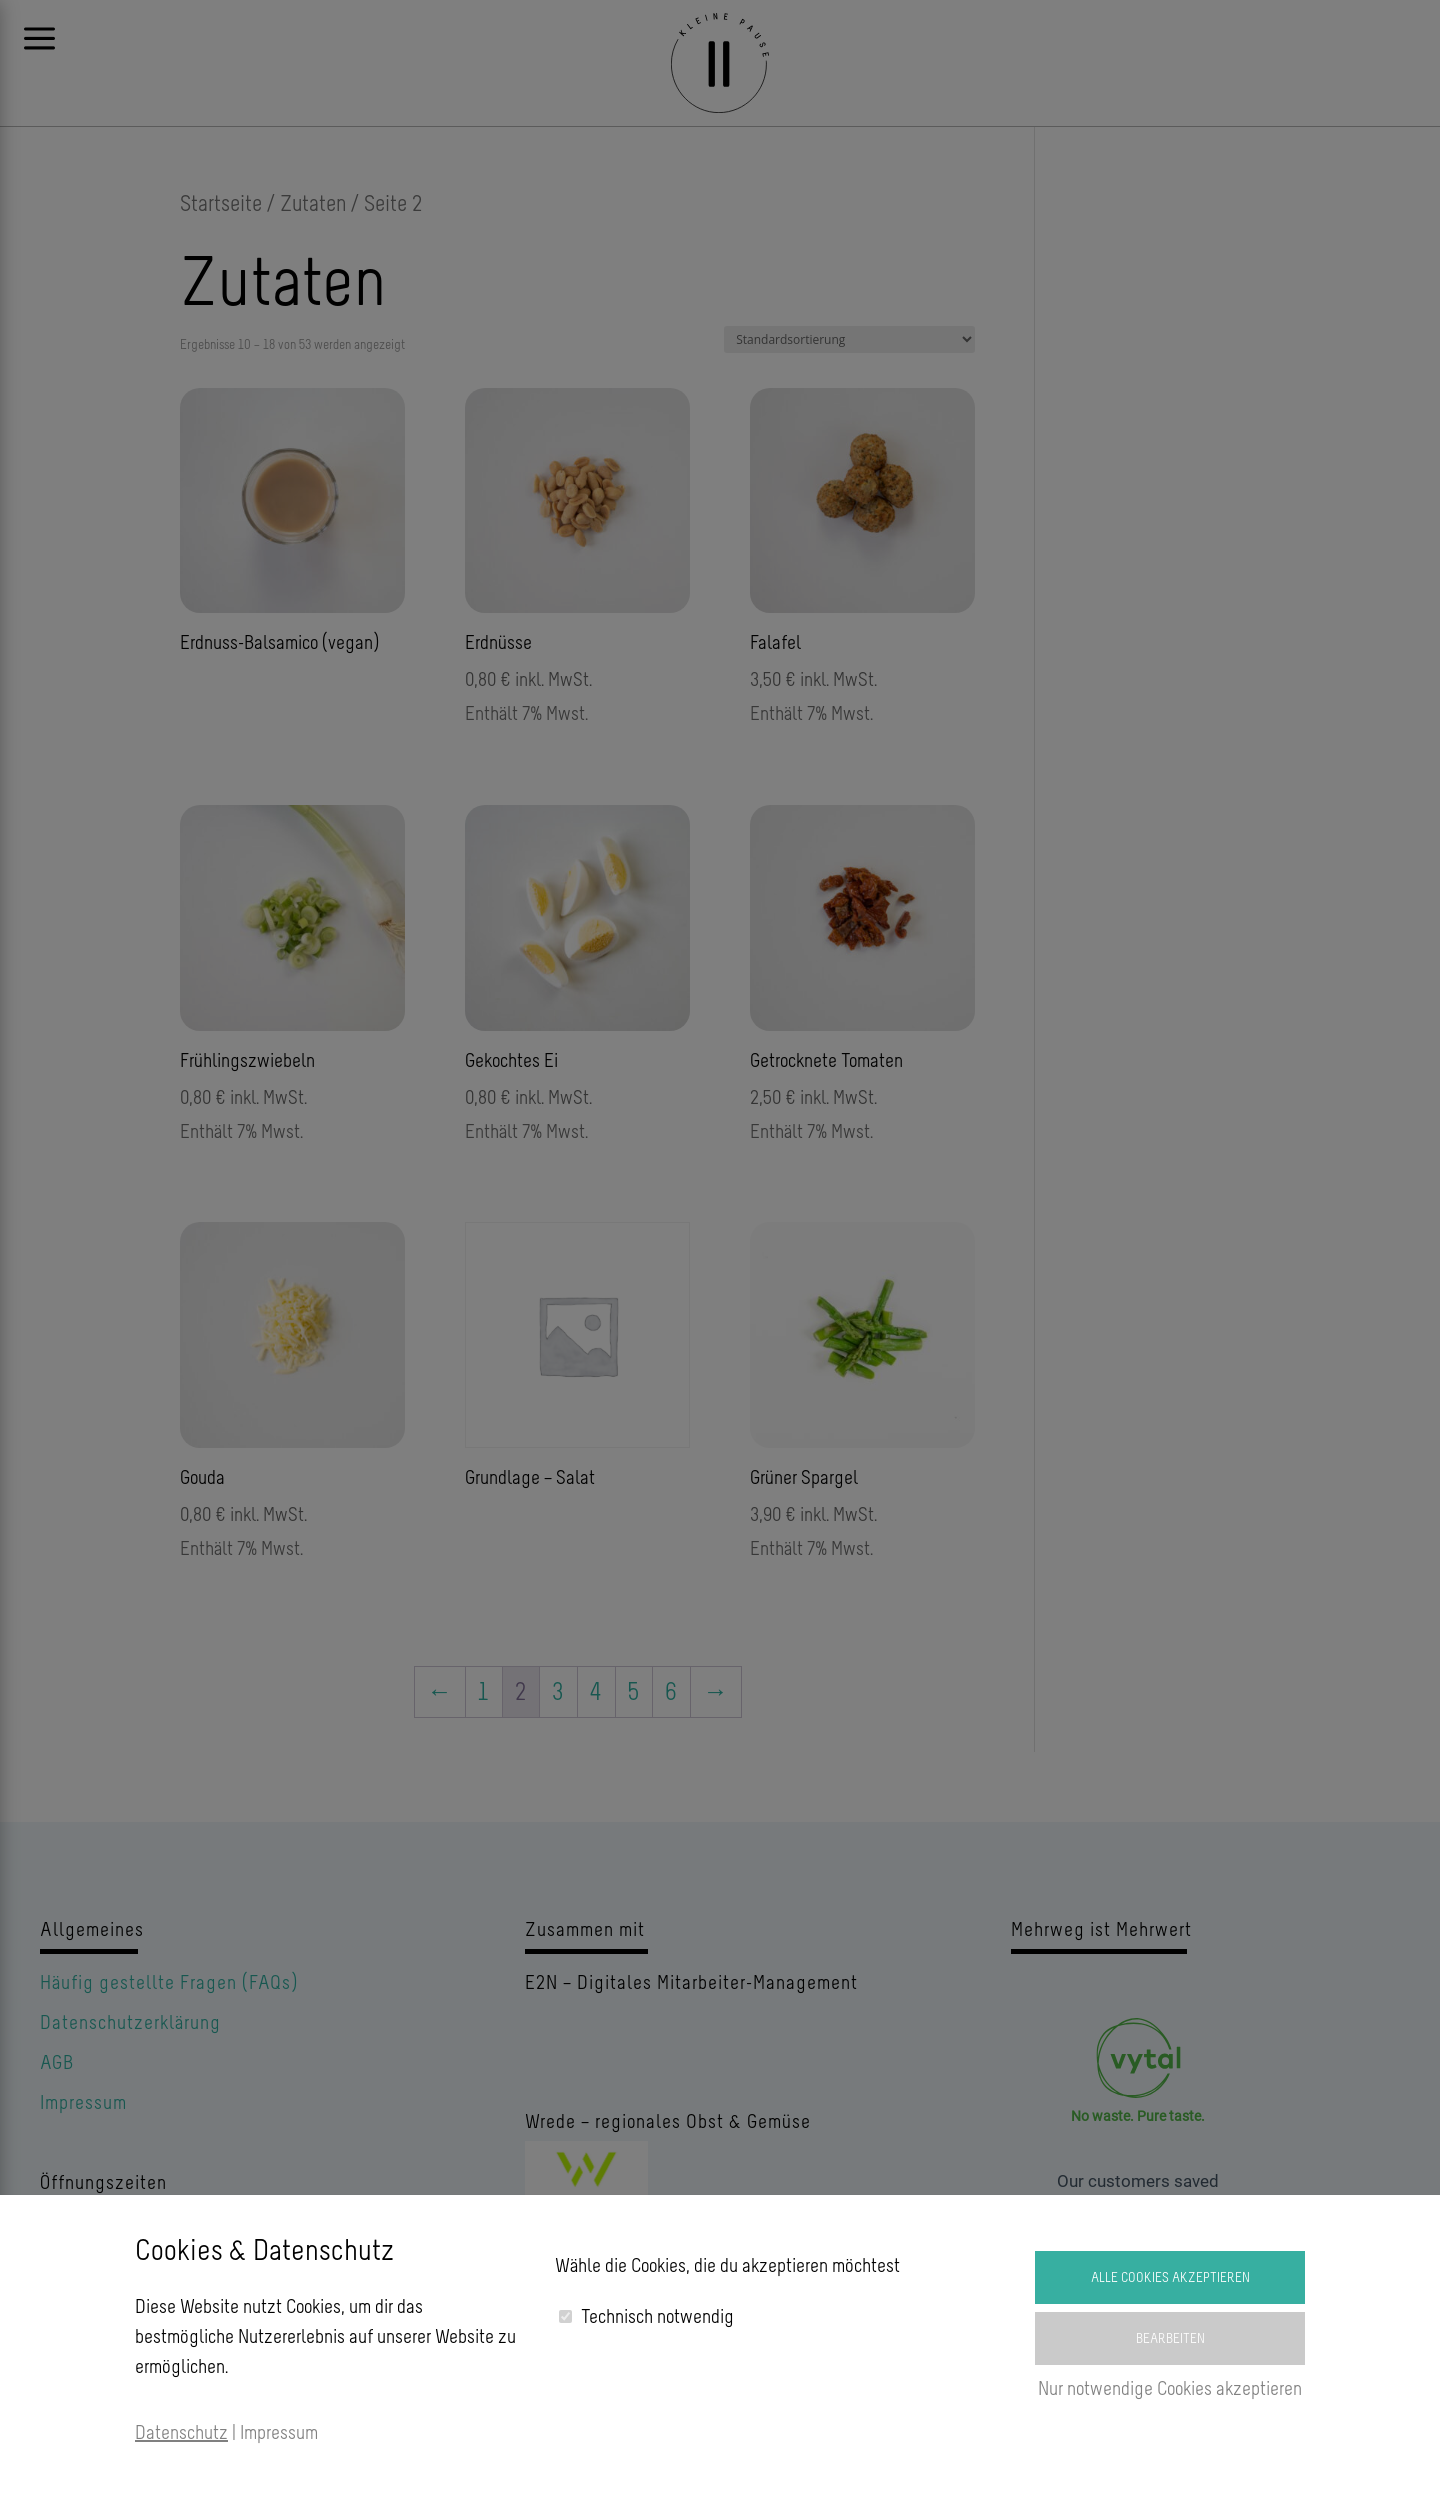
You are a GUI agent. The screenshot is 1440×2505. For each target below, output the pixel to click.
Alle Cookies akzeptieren (1170, 2277)
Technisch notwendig (657, 2316)
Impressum (279, 2432)
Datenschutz (181, 2432)
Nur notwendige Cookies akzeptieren (1170, 2388)
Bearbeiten (1170, 2338)
